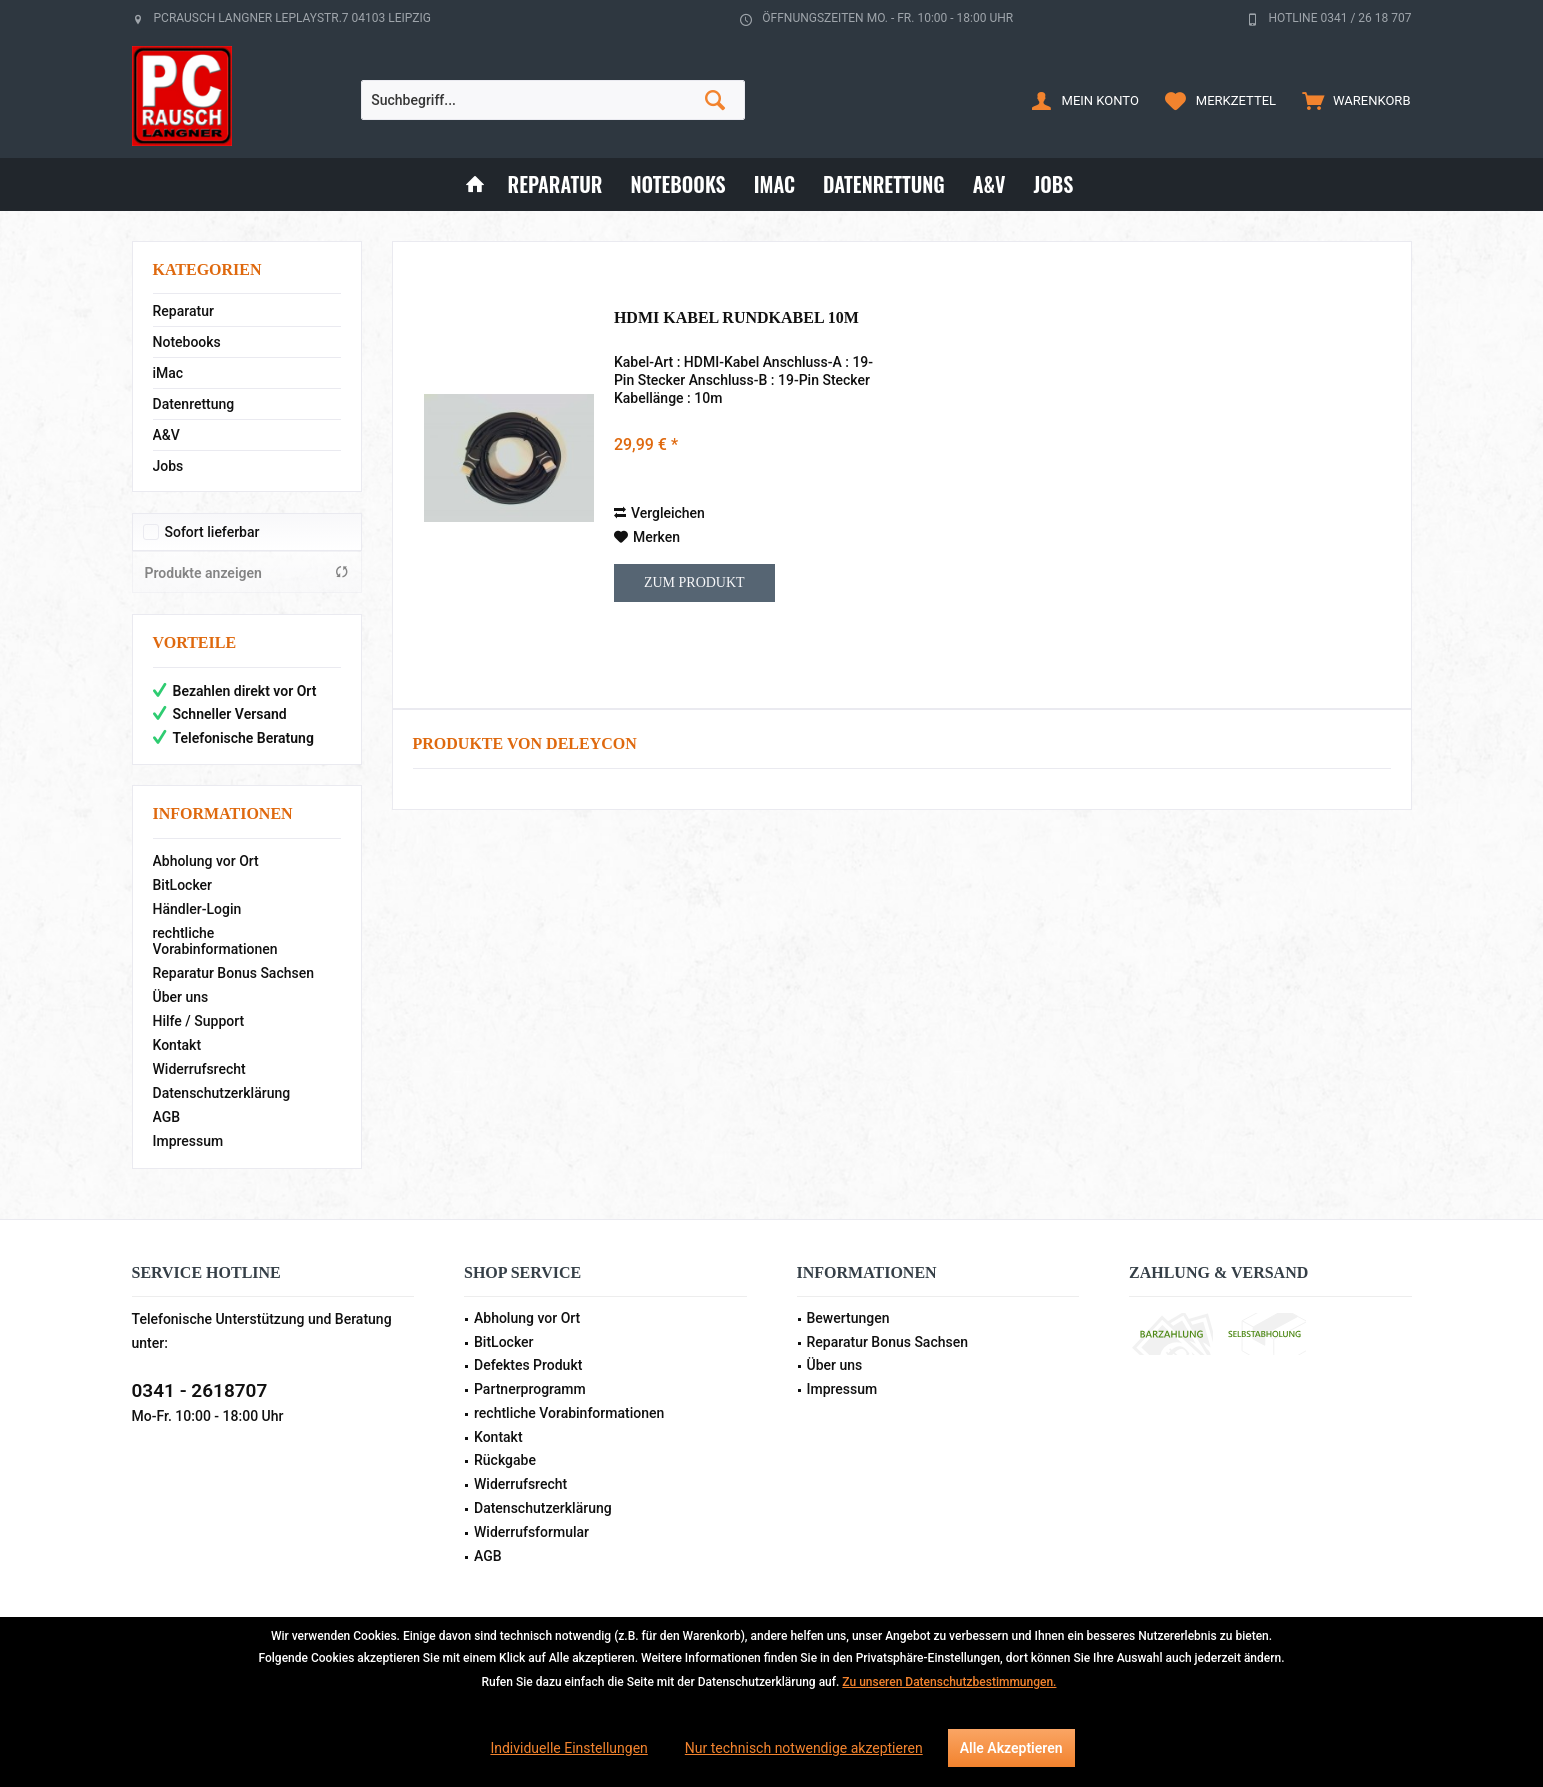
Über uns (181, 997)
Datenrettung (194, 404)
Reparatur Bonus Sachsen (234, 973)
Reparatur (183, 311)
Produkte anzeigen (247, 572)
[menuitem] (1351, 100)
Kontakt (177, 1045)
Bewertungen (848, 1318)
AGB (167, 1117)
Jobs (168, 466)
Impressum (188, 1141)
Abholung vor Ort (206, 861)
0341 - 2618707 (200, 1390)
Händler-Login (197, 909)
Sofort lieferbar (212, 532)
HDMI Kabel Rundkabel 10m (736, 317)
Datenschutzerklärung (222, 1093)
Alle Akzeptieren (1011, 1748)
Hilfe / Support (199, 1021)
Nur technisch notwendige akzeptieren (804, 1748)
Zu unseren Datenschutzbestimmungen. (949, 1682)
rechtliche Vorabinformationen (215, 941)
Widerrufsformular (531, 1532)
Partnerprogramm (530, 1389)
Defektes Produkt (528, 1365)
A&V (166, 435)
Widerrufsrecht (199, 1069)
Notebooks (187, 342)
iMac (168, 373)
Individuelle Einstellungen (568, 1748)
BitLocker (183, 885)
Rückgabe (505, 1460)
